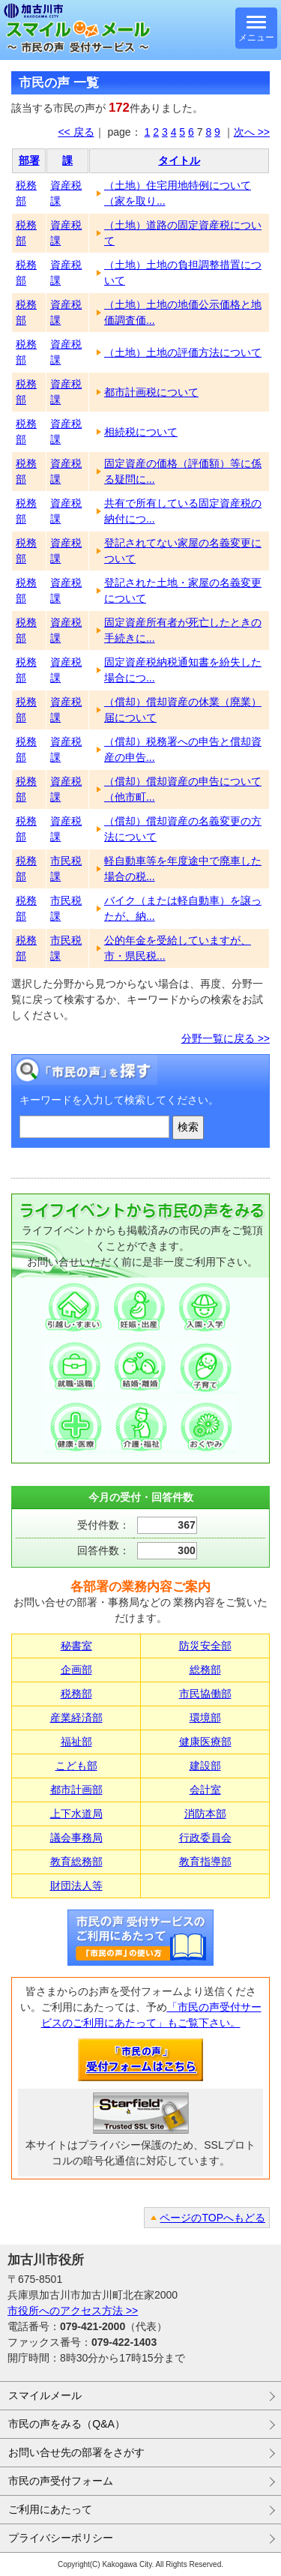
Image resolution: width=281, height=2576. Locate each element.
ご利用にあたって (50, 2509)
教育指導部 (205, 1862)
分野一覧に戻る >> (225, 1038)
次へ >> (252, 132)
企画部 (76, 1670)
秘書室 (76, 1646)
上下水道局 (76, 1814)
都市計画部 (76, 1790)
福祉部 (76, 1742)
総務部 (205, 1670)
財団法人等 (76, 1886)
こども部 (76, 1766)
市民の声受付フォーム (60, 2481)
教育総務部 (76, 1862)
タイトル (179, 160)
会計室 (205, 1790)
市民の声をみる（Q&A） (66, 2424)
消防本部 (205, 1814)
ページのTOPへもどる (212, 2218)
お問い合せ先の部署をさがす (76, 2452)
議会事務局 (76, 1838)
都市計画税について (151, 392)
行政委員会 (205, 1838)
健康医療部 (205, 1742)
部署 (29, 160)
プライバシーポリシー (60, 2538)
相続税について (141, 432)
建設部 (205, 1766)
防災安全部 (205, 1646)
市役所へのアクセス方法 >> (72, 2311)
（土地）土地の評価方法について (183, 352)
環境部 (205, 1718)
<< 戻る (76, 132)
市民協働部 (205, 1694)
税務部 (76, 1694)
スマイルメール (45, 2395)
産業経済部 (76, 1718)
